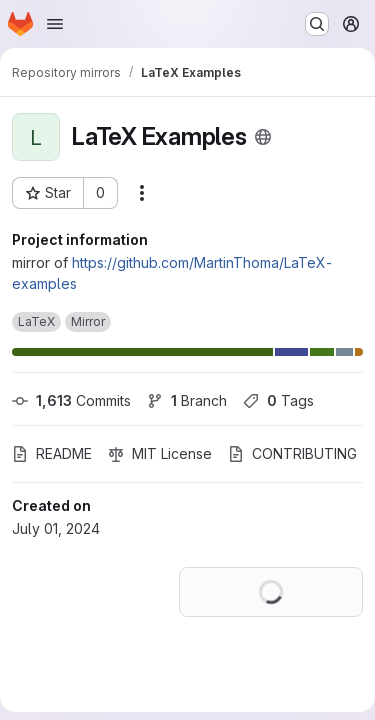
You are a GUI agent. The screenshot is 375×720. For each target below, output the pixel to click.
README (52, 453)
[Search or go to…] (317, 24)
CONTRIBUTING (292, 453)
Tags (278, 400)
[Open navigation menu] (55, 24)
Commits (71, 400)
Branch (187, 400)
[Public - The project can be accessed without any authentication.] (263, 137)
